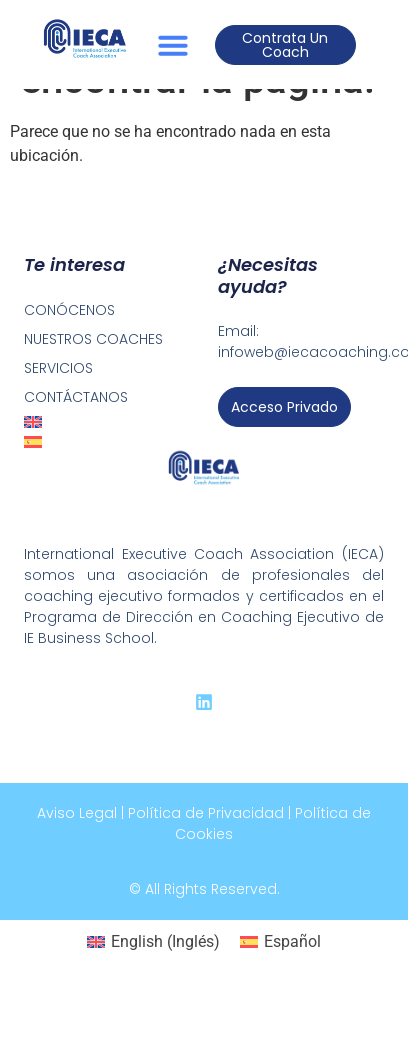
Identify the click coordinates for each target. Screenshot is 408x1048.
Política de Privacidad (206, 813)
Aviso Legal (77, 813)
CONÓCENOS (69, 310)
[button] (173, 45)
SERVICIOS (58, 368)
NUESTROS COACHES (93, 339)
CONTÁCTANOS (76, 397)
